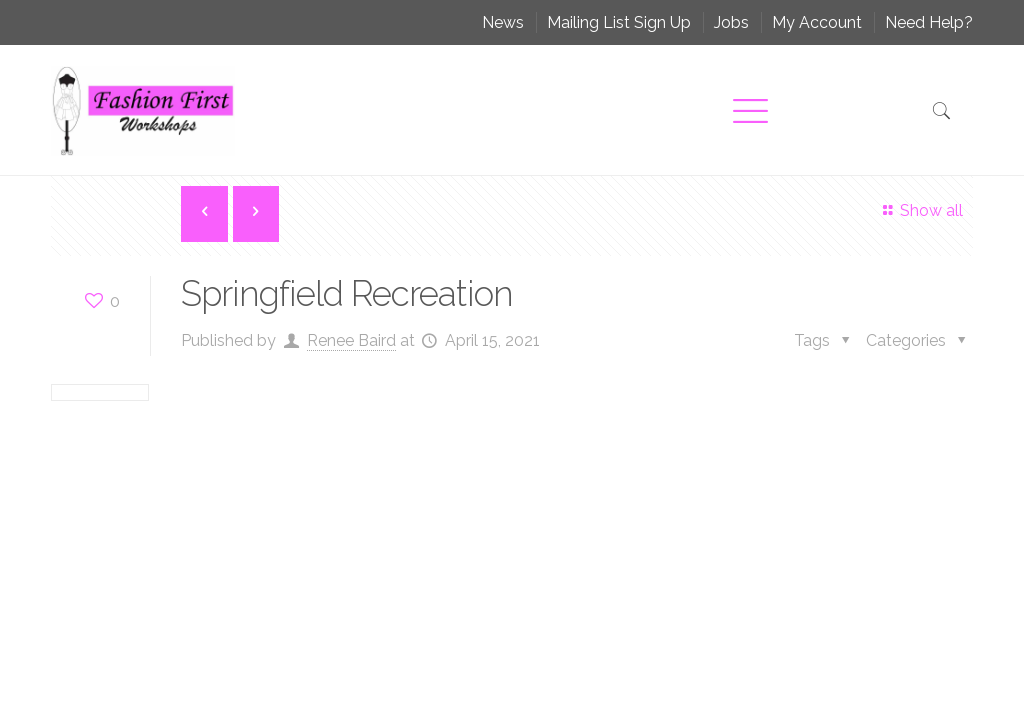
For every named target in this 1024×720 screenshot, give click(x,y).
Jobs (731, 22)
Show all (919, 210)
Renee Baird (351, 340)
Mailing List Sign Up (619, 22)
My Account (817, 22)
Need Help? (929, 22)
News (503, 22)
